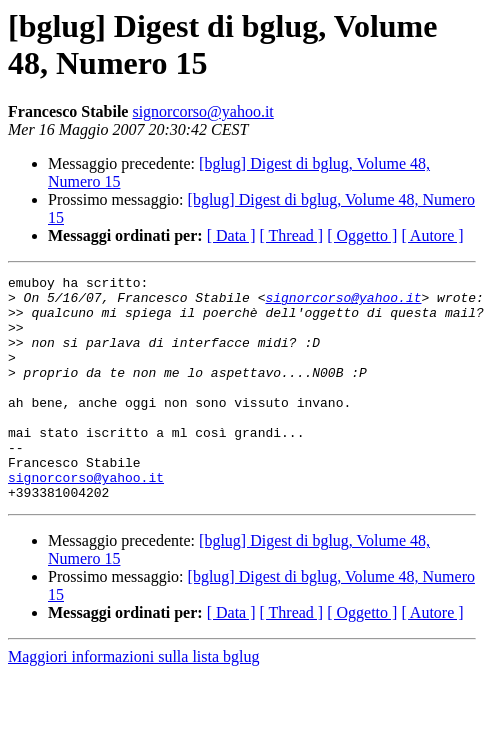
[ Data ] (231, 235)
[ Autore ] (432, 235)
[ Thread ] (292, 235)
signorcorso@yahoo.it (202, 111)
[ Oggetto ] (362, 235)
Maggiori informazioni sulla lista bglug (134, 701)
